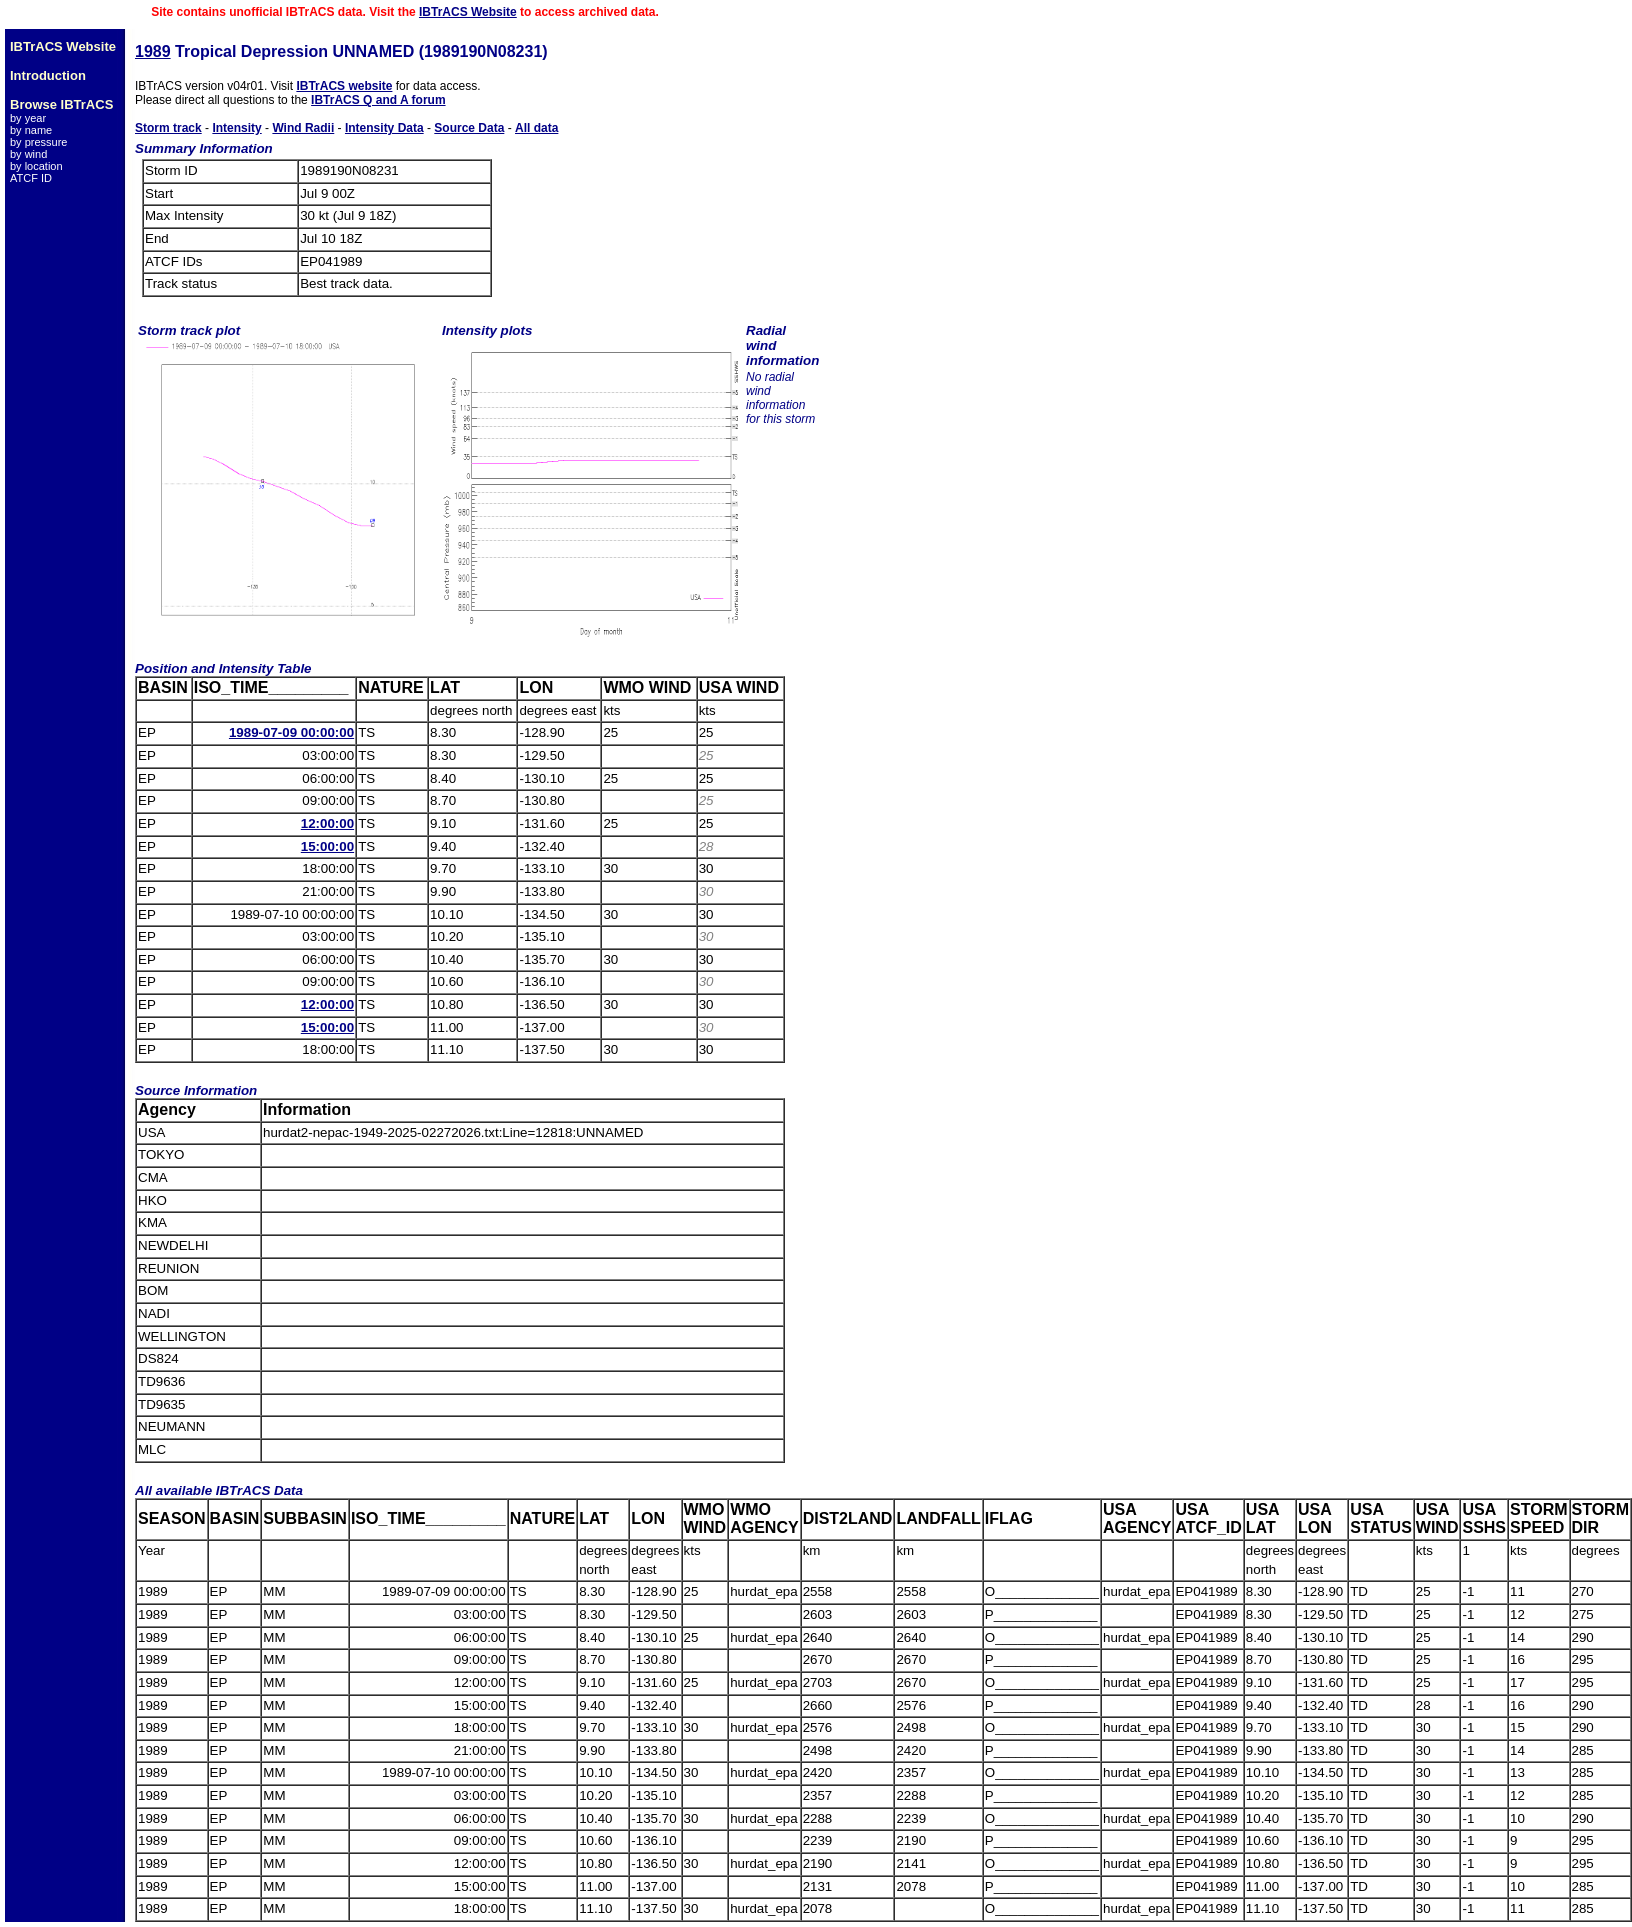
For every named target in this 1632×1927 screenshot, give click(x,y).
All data (536, 128)
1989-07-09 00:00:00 (291, 732)
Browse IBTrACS (61, 104)
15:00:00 (327, 846)
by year (28, 118)
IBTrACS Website (468, 12)
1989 (153, 51)
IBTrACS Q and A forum (378, 100)
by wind (28, 154)
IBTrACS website (344, 86)
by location (36, 166)
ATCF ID (31, 178)
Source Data (469, 128)
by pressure (38, 142)
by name (31, 130)
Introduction (48, 75)
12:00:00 (327, 823)
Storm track (168, 128)
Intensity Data (384, 128)
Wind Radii (303, 128)
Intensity (236, 128)
